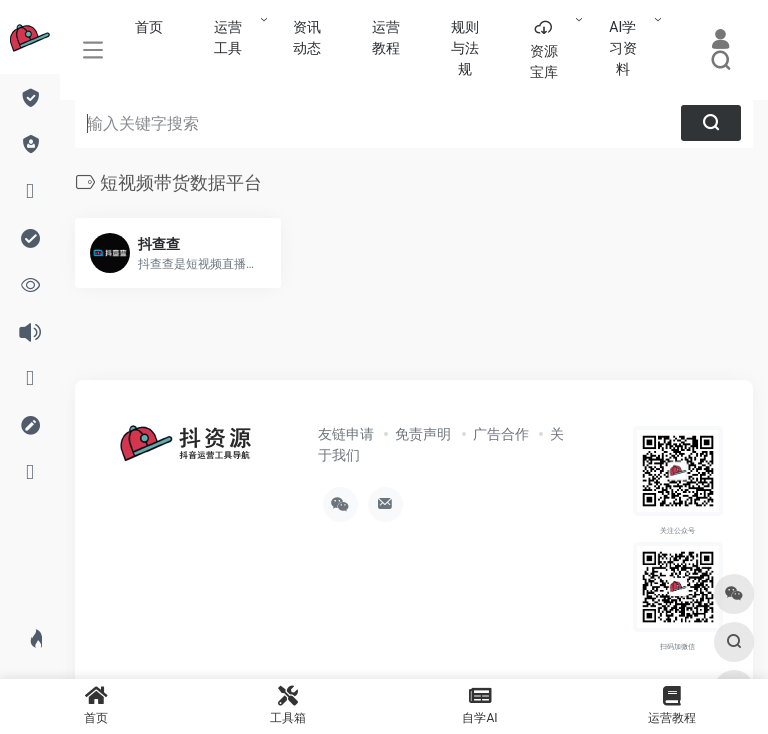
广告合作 (501, 434)
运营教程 (386, 37)
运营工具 (228, 37)
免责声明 (423, 434)
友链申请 (346, 434)
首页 (149, 27)
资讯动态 (307, 37)
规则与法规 (465, 48)
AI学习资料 (623, 48)
